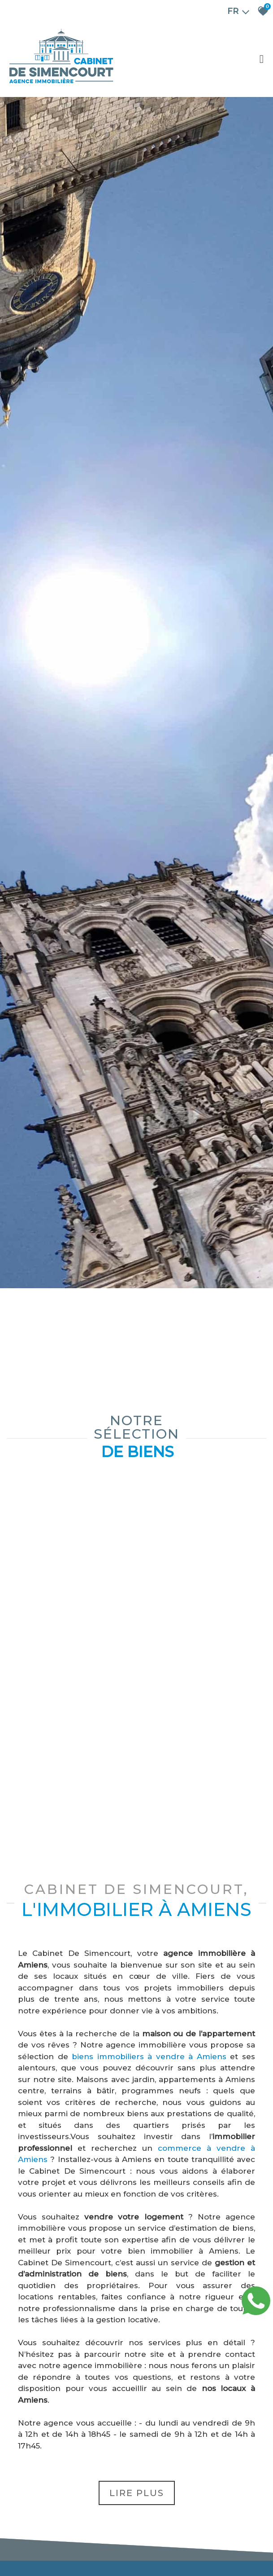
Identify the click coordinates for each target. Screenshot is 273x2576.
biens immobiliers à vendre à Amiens (149, 2056)
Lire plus (136, 2493)
